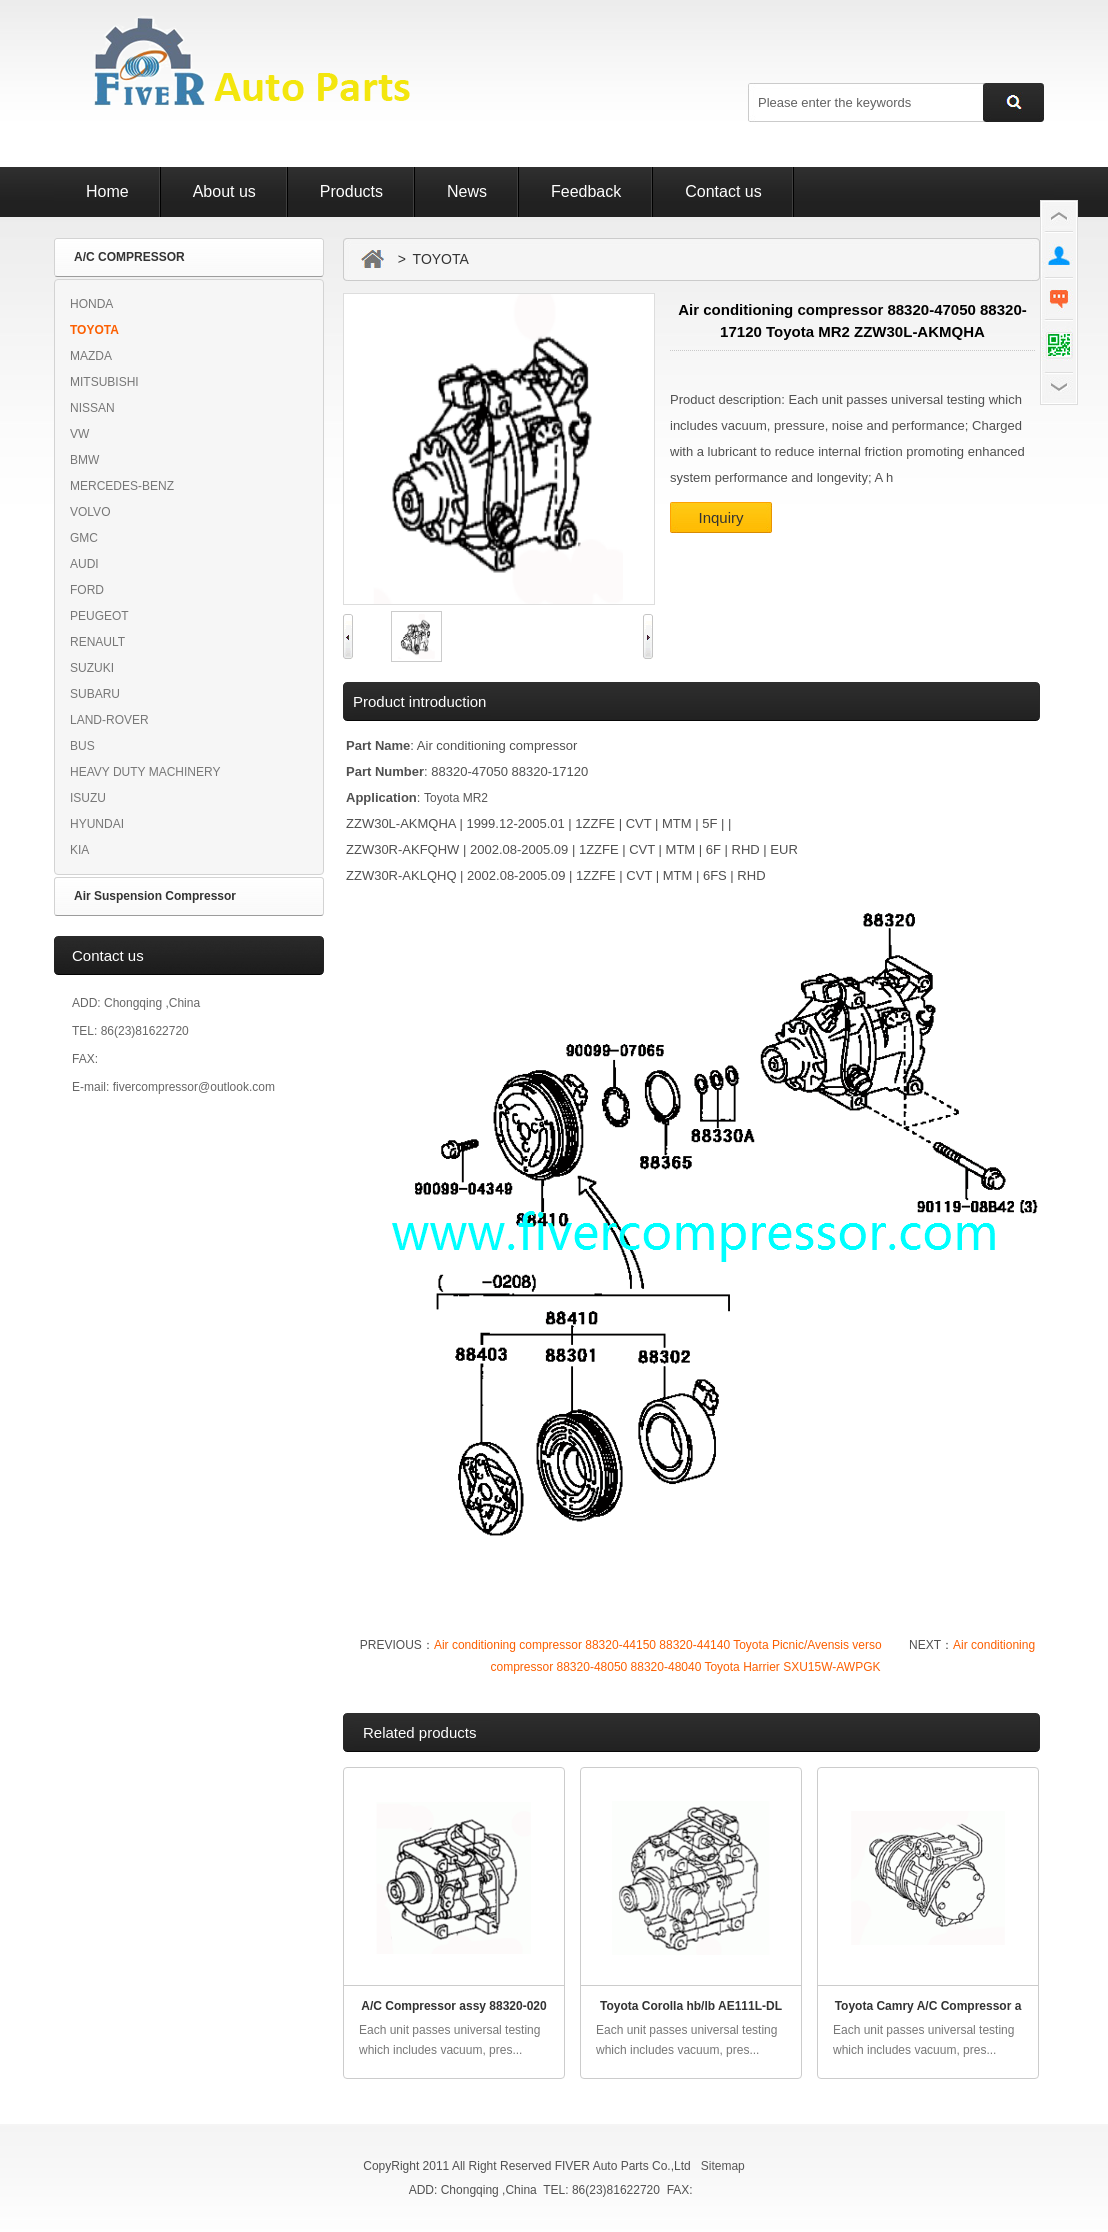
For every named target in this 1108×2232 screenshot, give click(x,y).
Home (107, 191)
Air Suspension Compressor (155, 896)
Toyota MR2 (456, 798)
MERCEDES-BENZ (122, 486)
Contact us (723, 191)
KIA (79, 850)
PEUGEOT (99, 616)
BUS (82, 746)
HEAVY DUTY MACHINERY (145, 772)
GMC (84, 538)
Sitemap (723, 2166)
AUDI (84, 564)
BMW (84, 460)
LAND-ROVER (109, 720)
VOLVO (90, 512)
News (467, 191)
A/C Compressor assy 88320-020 (453, 2006)
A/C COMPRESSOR (129, 257)
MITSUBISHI (104, 382)
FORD (87, 590)
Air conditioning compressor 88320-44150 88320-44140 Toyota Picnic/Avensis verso (658, 1645)
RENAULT (97, 642)
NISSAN (92, 408)
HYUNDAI (97, 824)
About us (224, 191)
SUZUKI (92, 668)
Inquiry (720, 517)
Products (351, 191)
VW (79, 434)
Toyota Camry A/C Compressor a (928, 2006)
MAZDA (91, 356)
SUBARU (95, 694)
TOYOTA (94, 330)
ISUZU (88, 798)
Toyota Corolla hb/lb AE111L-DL (691, 2006)
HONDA (91, 304)
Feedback (586, 191)
